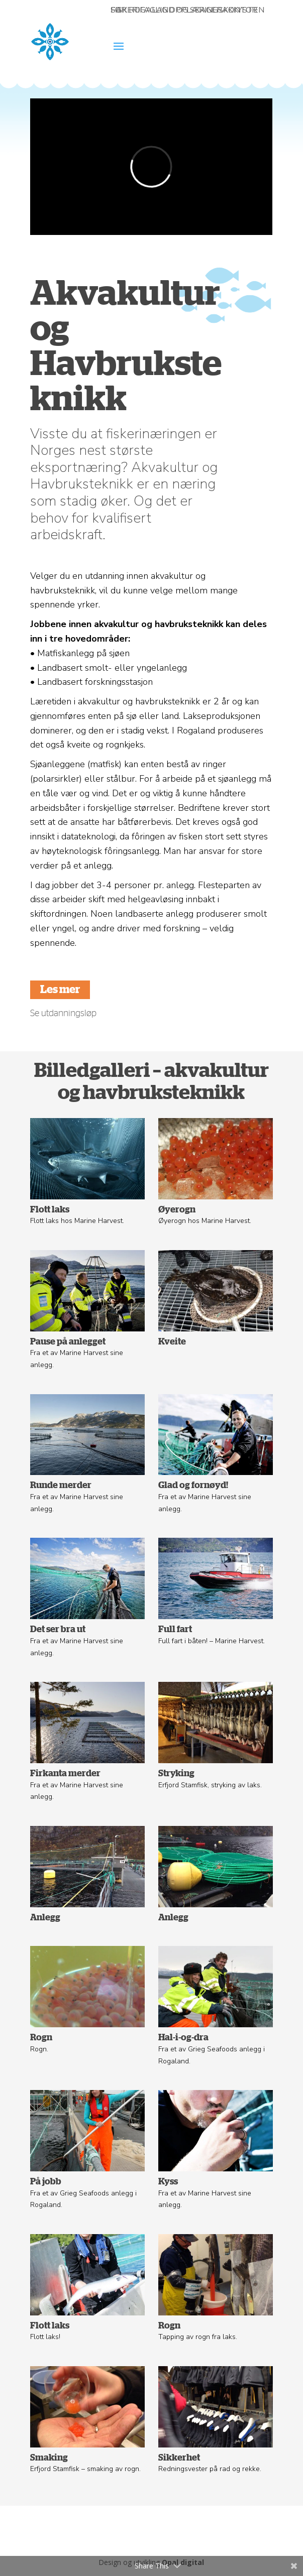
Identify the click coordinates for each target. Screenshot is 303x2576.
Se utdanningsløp (63, 1013)
